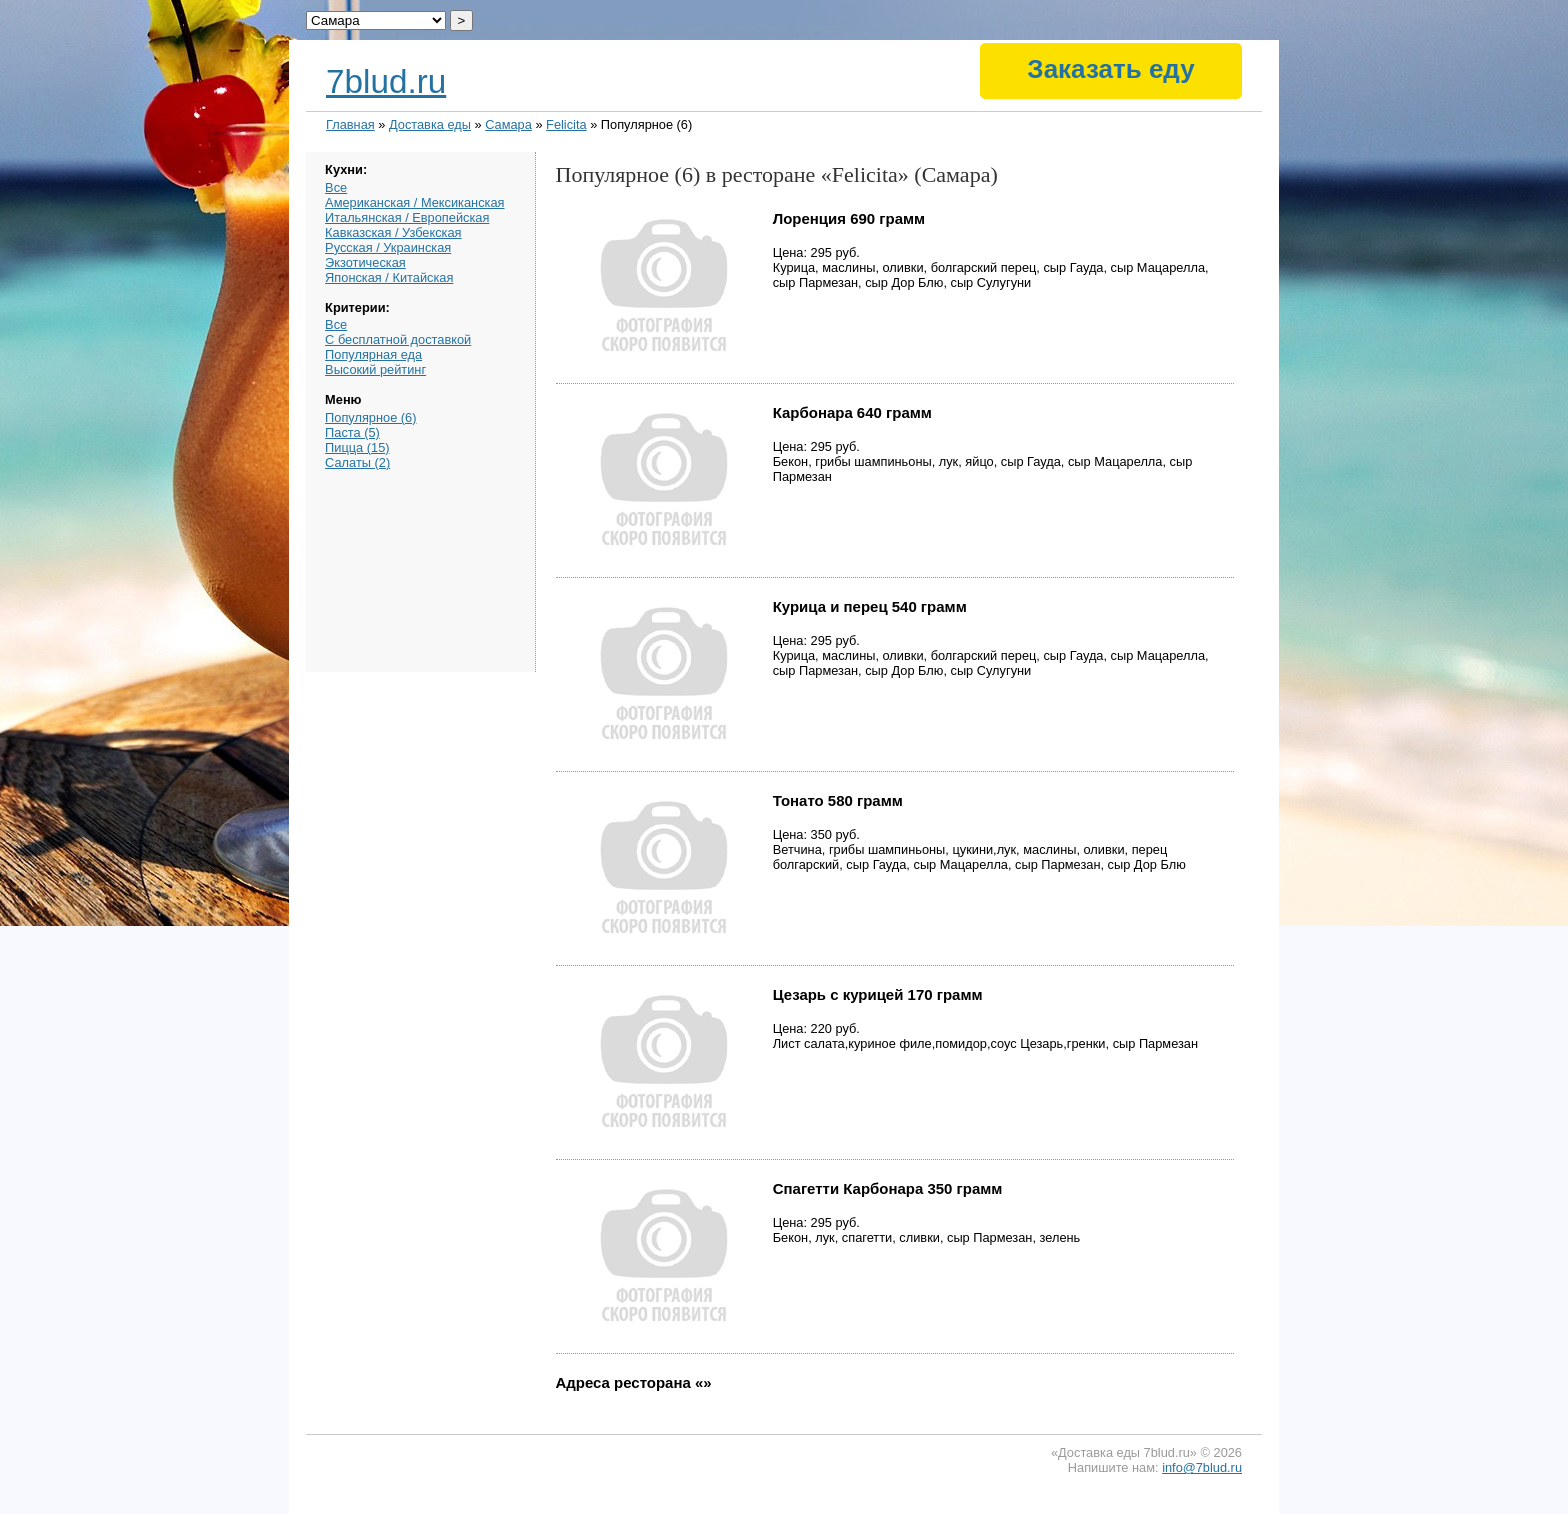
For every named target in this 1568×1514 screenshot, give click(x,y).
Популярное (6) (370, 417)
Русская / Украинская (388, 247)
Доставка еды (430, 124)
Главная (350, 124)
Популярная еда (373, 354)
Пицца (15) (357, 447)
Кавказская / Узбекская (393, 232)
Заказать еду (1110, 69)
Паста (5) (352, 432)
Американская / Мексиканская (414, 202)
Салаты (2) (357, 462)
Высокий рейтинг (375, 369)
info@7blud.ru (1202, 1467)
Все (336, 187)
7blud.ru (386, 81)
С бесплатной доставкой (398, 339)
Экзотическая (365, 262)
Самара (508, 124)
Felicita (566, 124)
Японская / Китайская (389, 277)
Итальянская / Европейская (407, 217)
